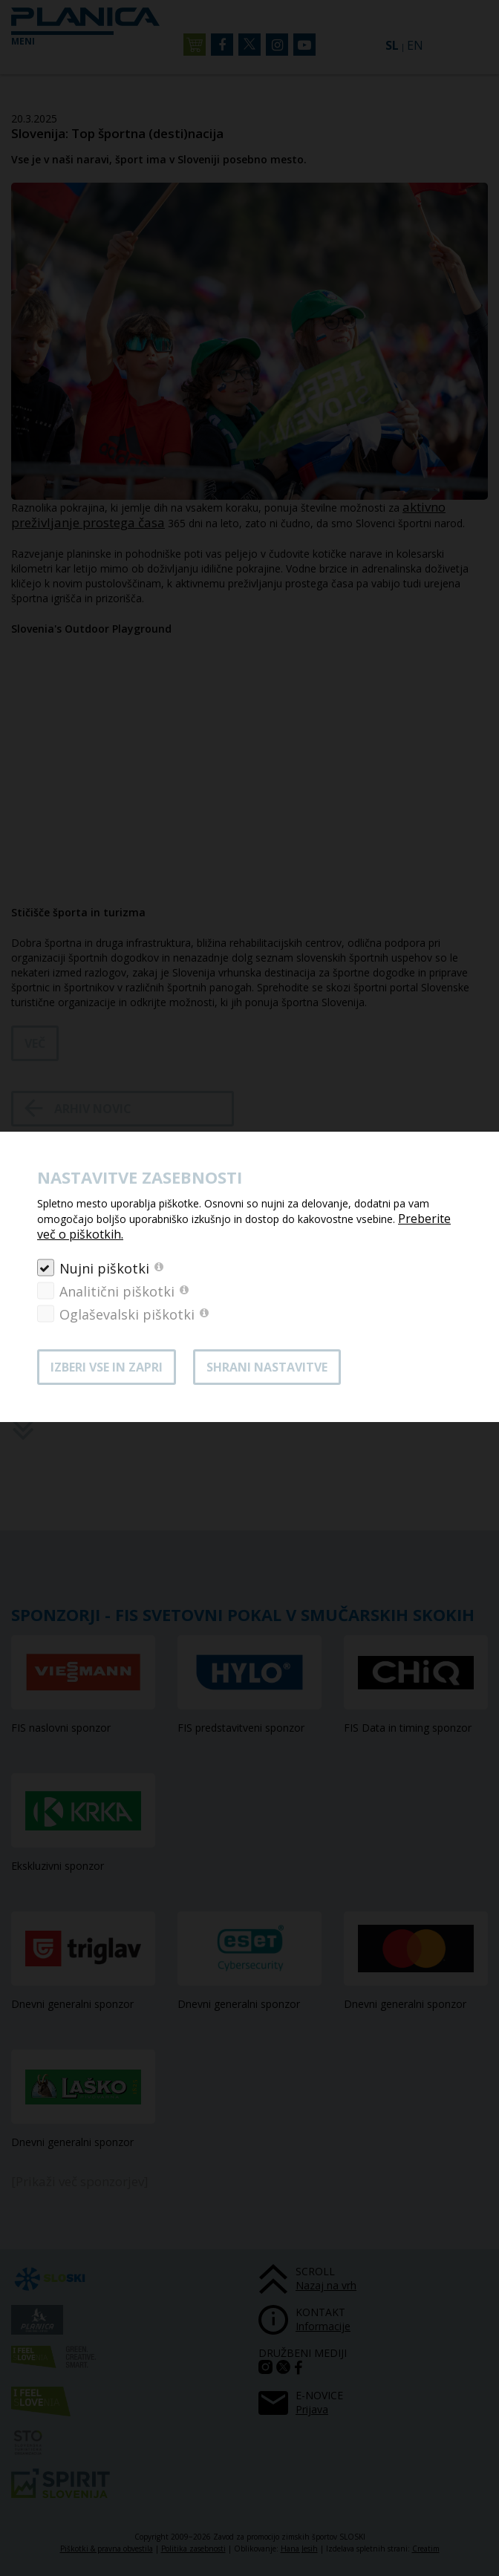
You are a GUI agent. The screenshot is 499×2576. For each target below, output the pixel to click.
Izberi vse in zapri (106, 1367)
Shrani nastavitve (266, 1367)
